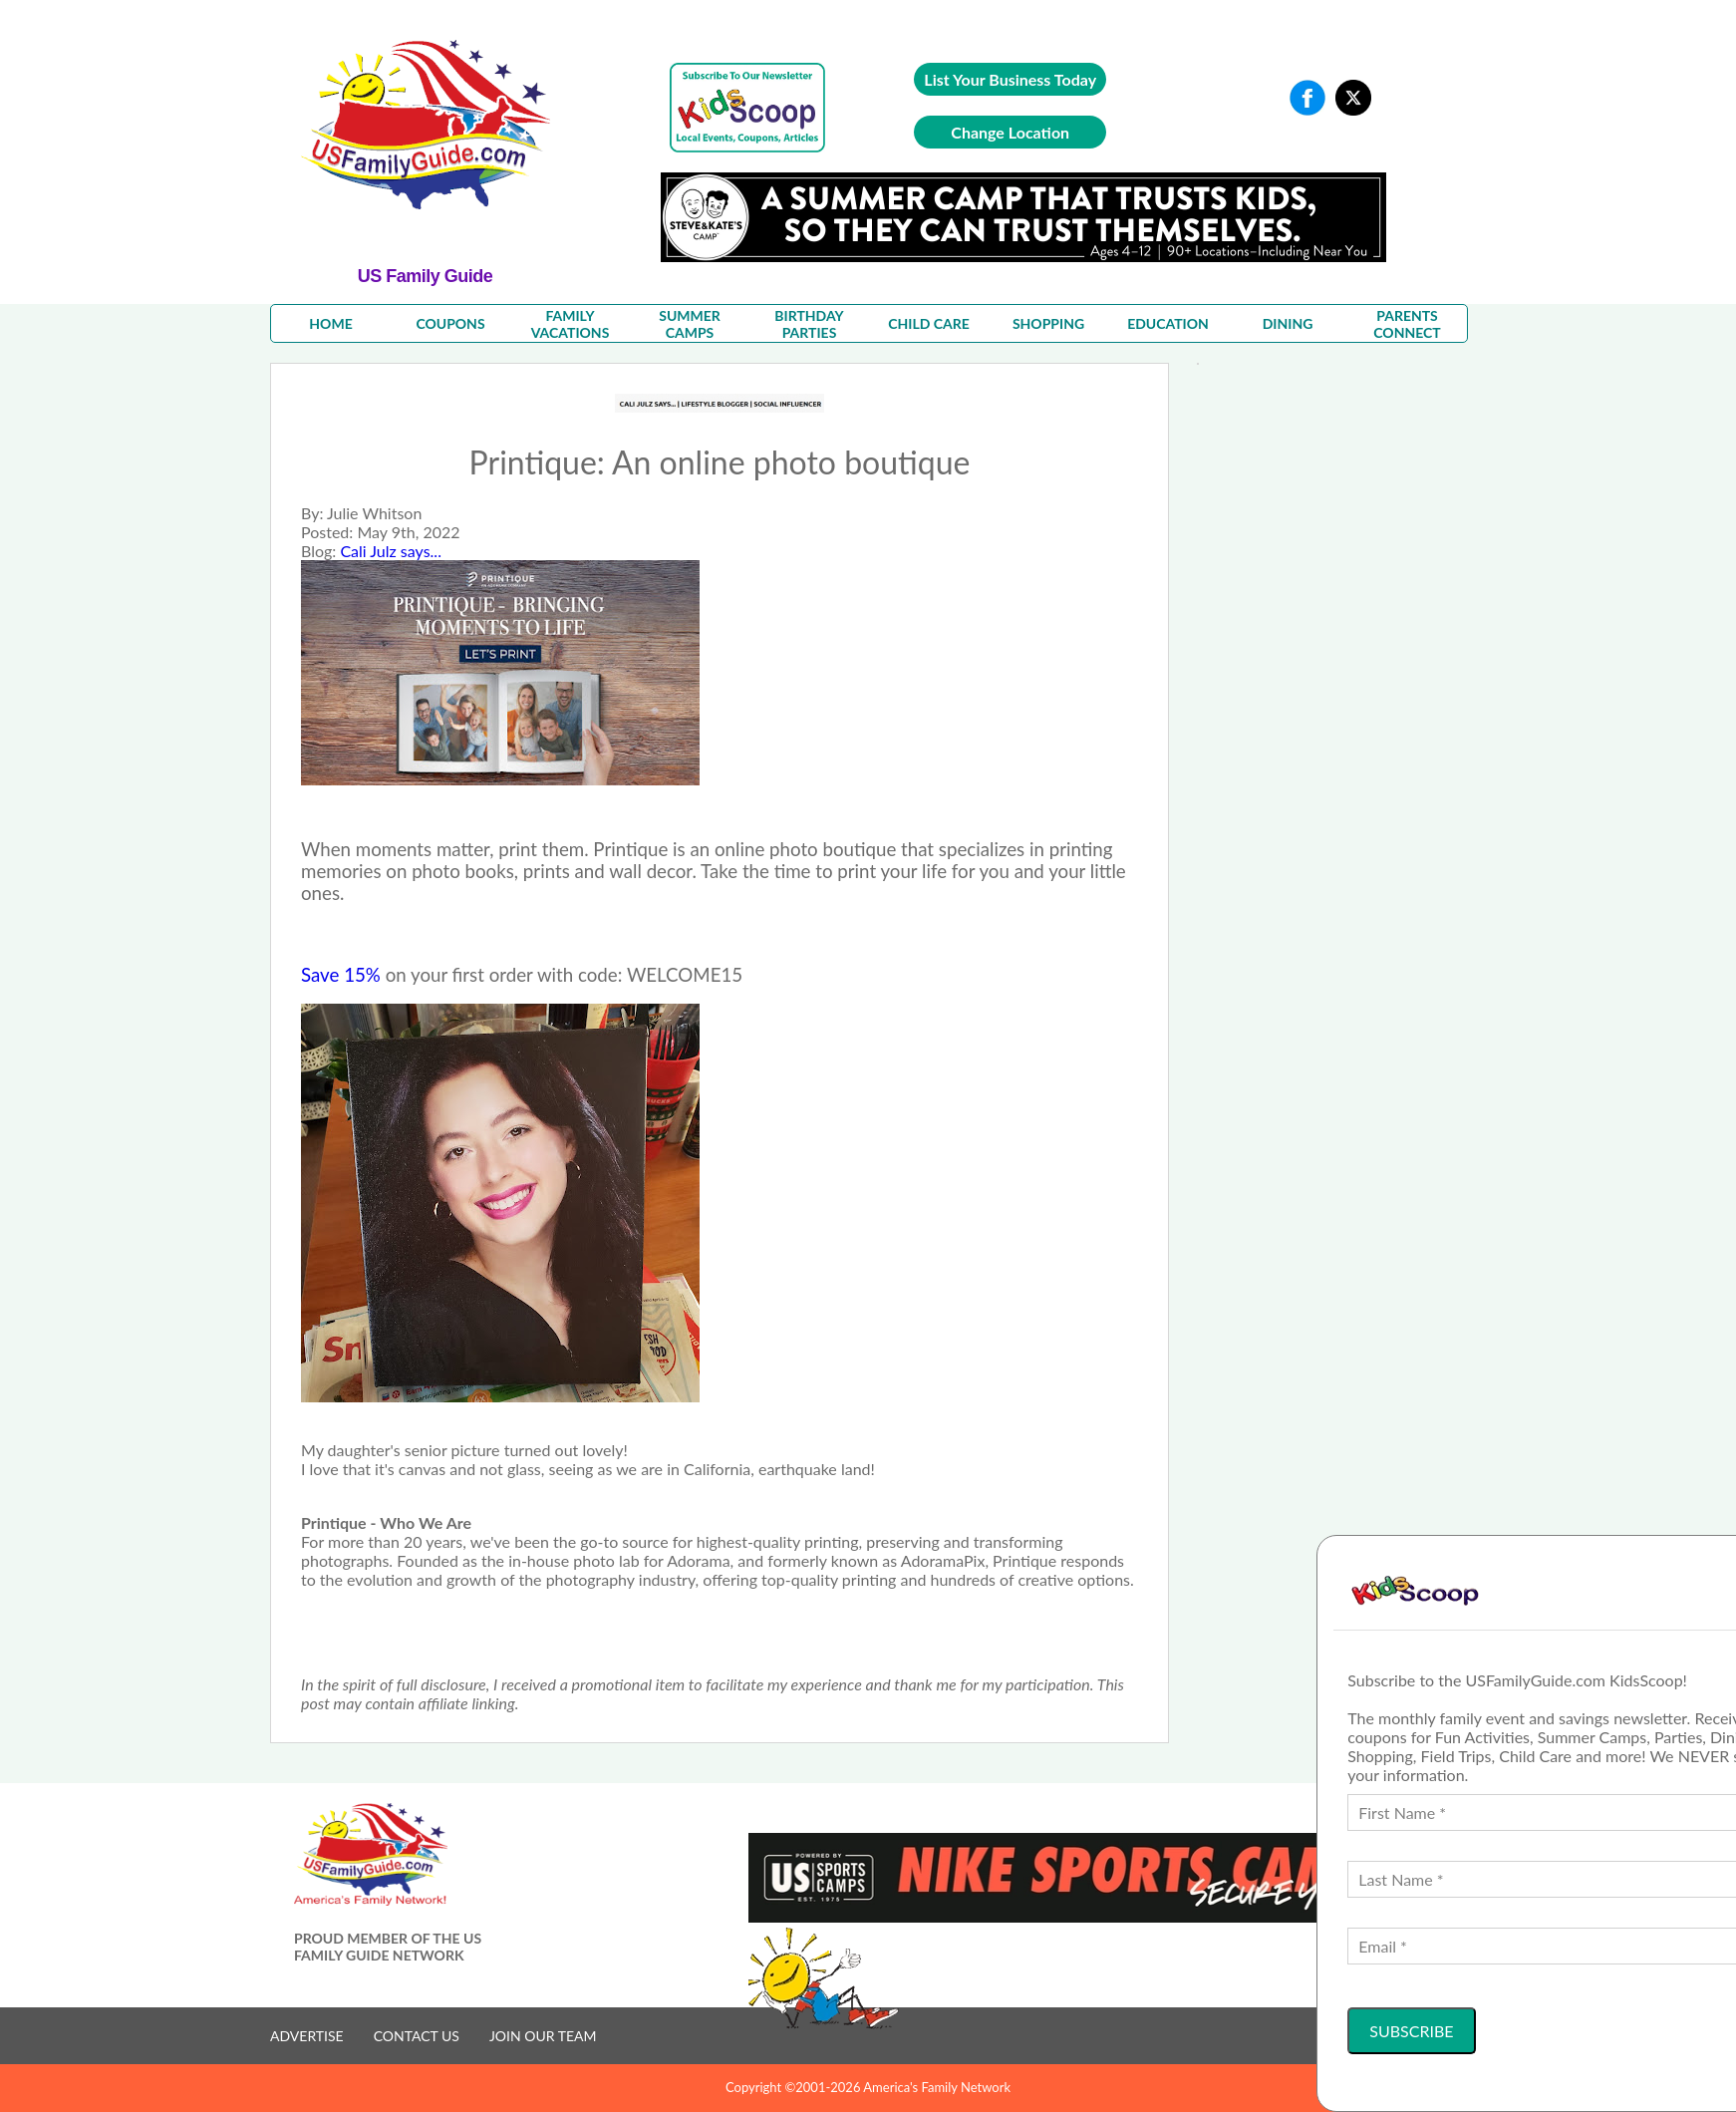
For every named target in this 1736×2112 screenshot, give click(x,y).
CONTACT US (416, 2035)
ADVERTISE (307, 2035)
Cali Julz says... (390, 550)
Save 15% (341, 975)
